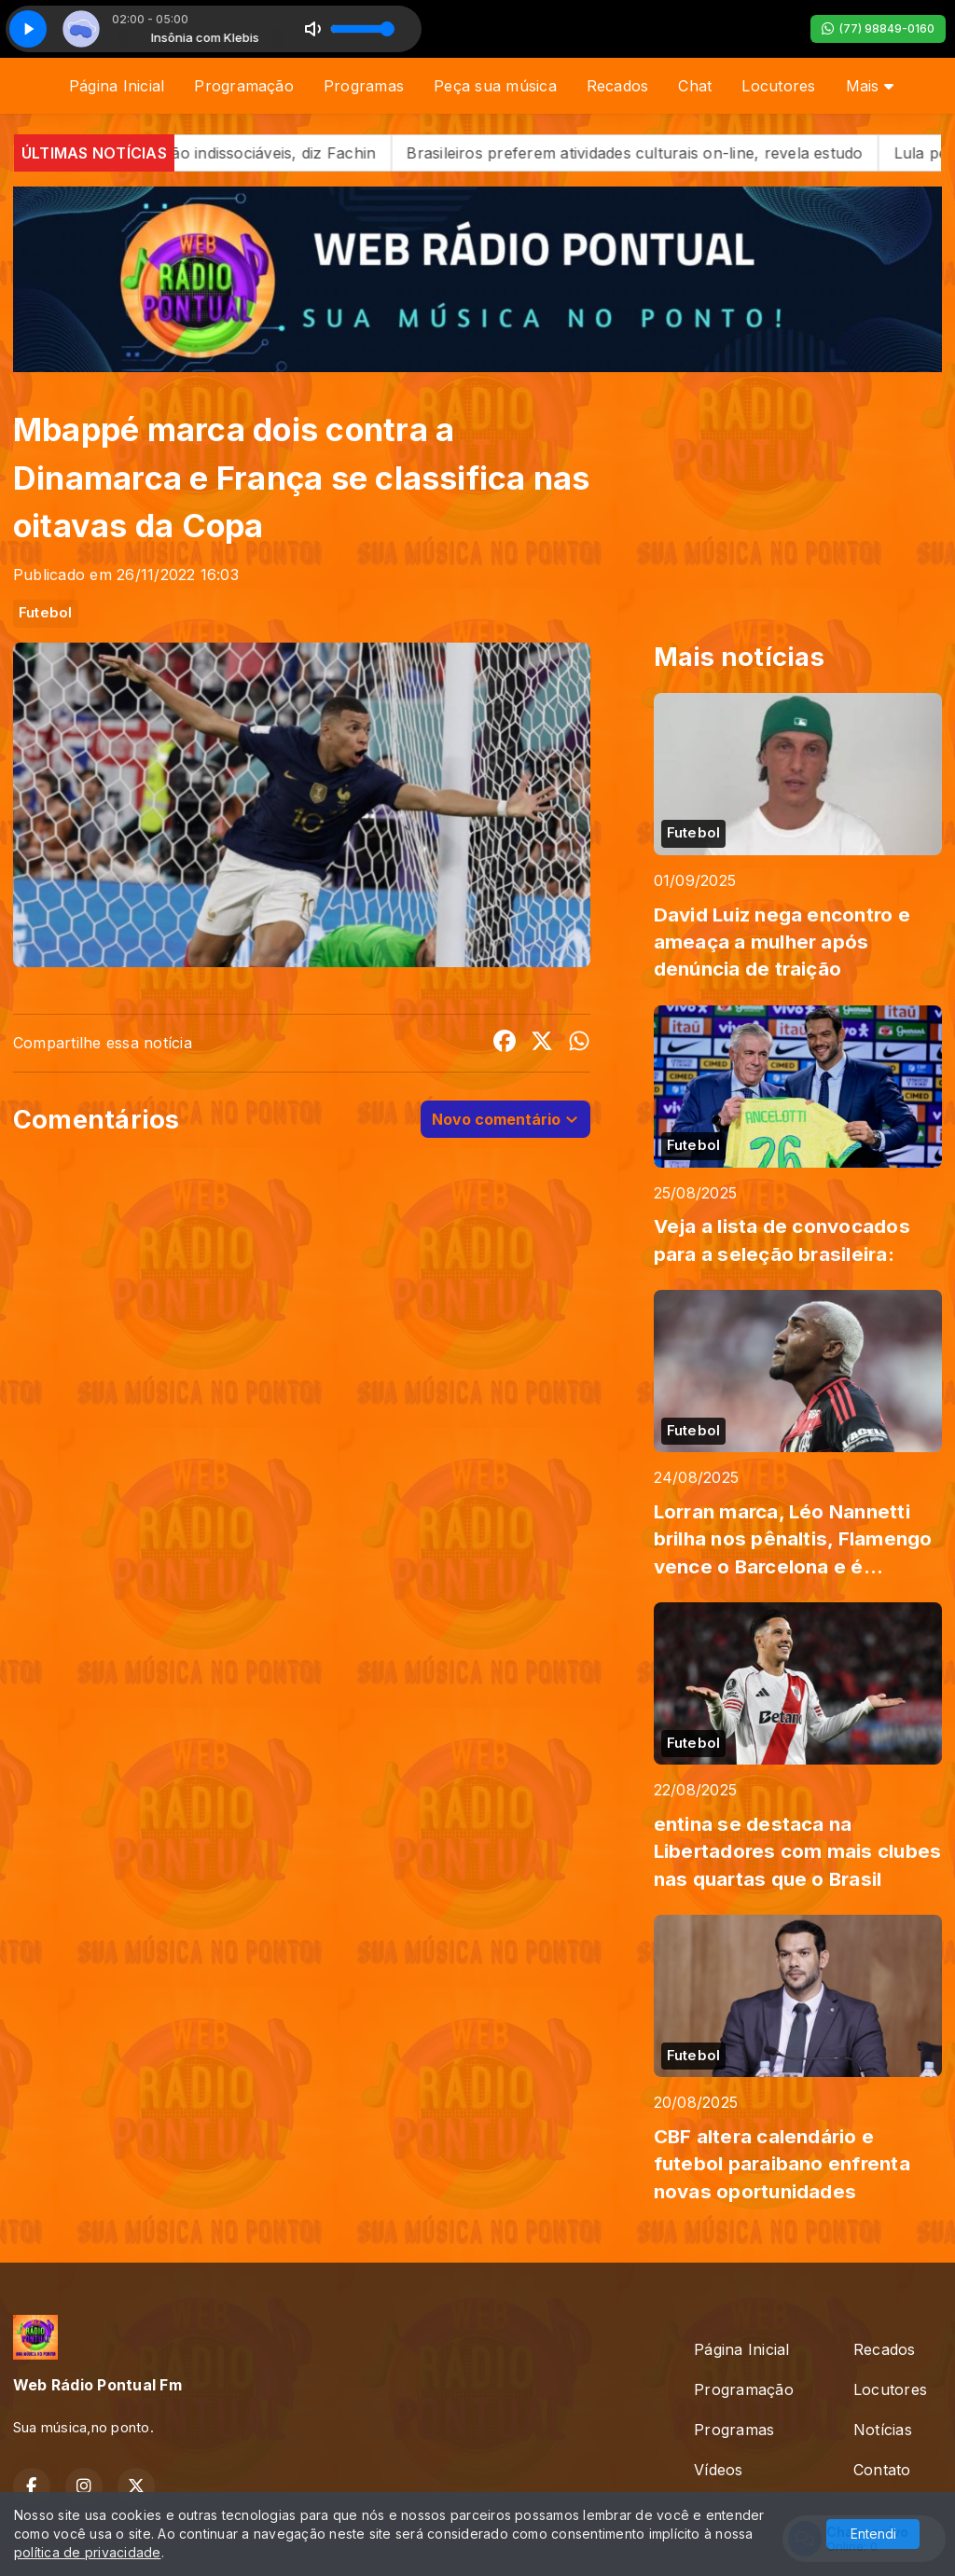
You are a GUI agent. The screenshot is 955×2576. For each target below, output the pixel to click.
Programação (244, 85)
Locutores (778, 85)
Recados (618, 85)
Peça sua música (495, 85)
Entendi (873, 2533)
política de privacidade (87, 2552)
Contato (882, 2469)
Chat (695, 85)
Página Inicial (116, 85)
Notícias (882, 2429)
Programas (364, 85)
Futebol (46, 612)
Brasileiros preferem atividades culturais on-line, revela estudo (657, 153)
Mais (869, 85)
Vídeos (718, 2469)
